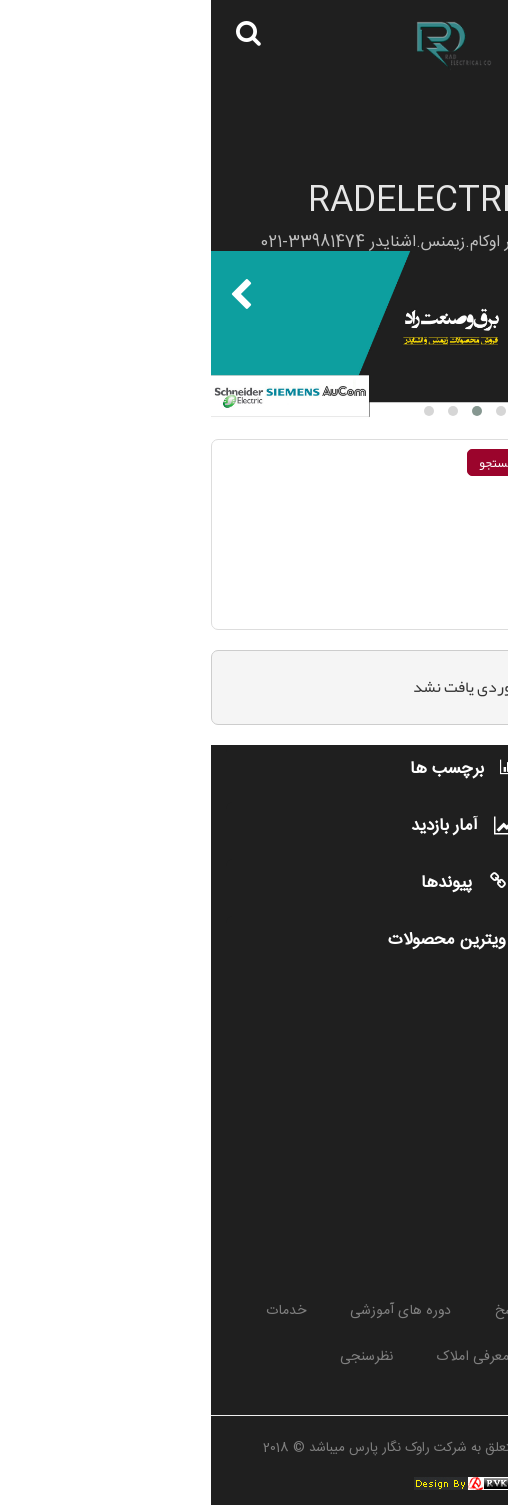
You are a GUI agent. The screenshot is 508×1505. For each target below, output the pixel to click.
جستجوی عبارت (438, 553)
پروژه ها (430, 1311)
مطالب (361, 1357)
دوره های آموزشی (189, 1311)
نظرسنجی (155, 1357)
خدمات (75, 1311)
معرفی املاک (262, 1357)
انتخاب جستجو (451, 592)
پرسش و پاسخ (324, 1311)
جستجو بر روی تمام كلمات (414, 499)
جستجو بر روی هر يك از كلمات (403, 526)
